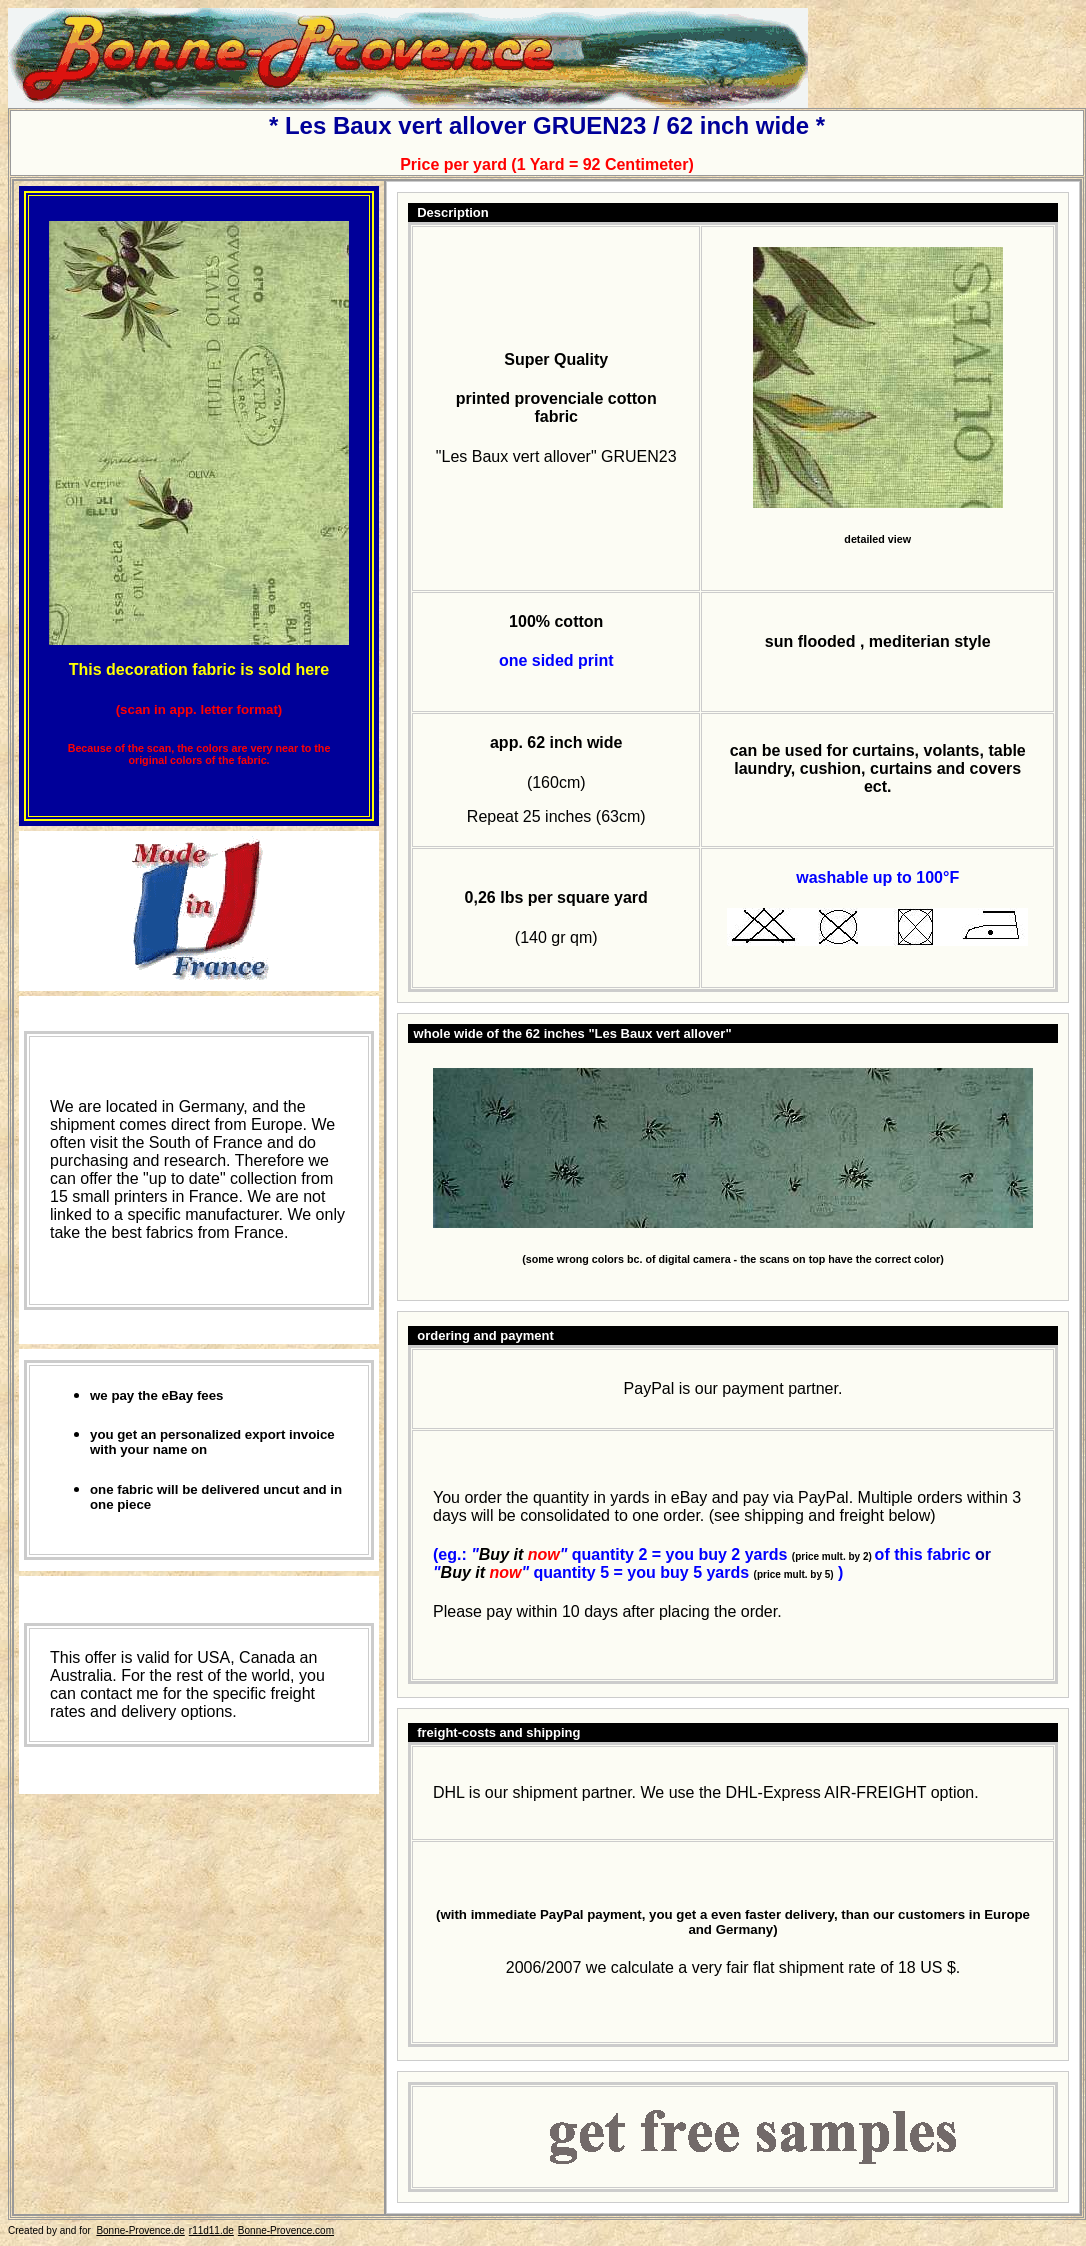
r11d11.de (211, 2230)
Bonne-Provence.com (286, 2230)
